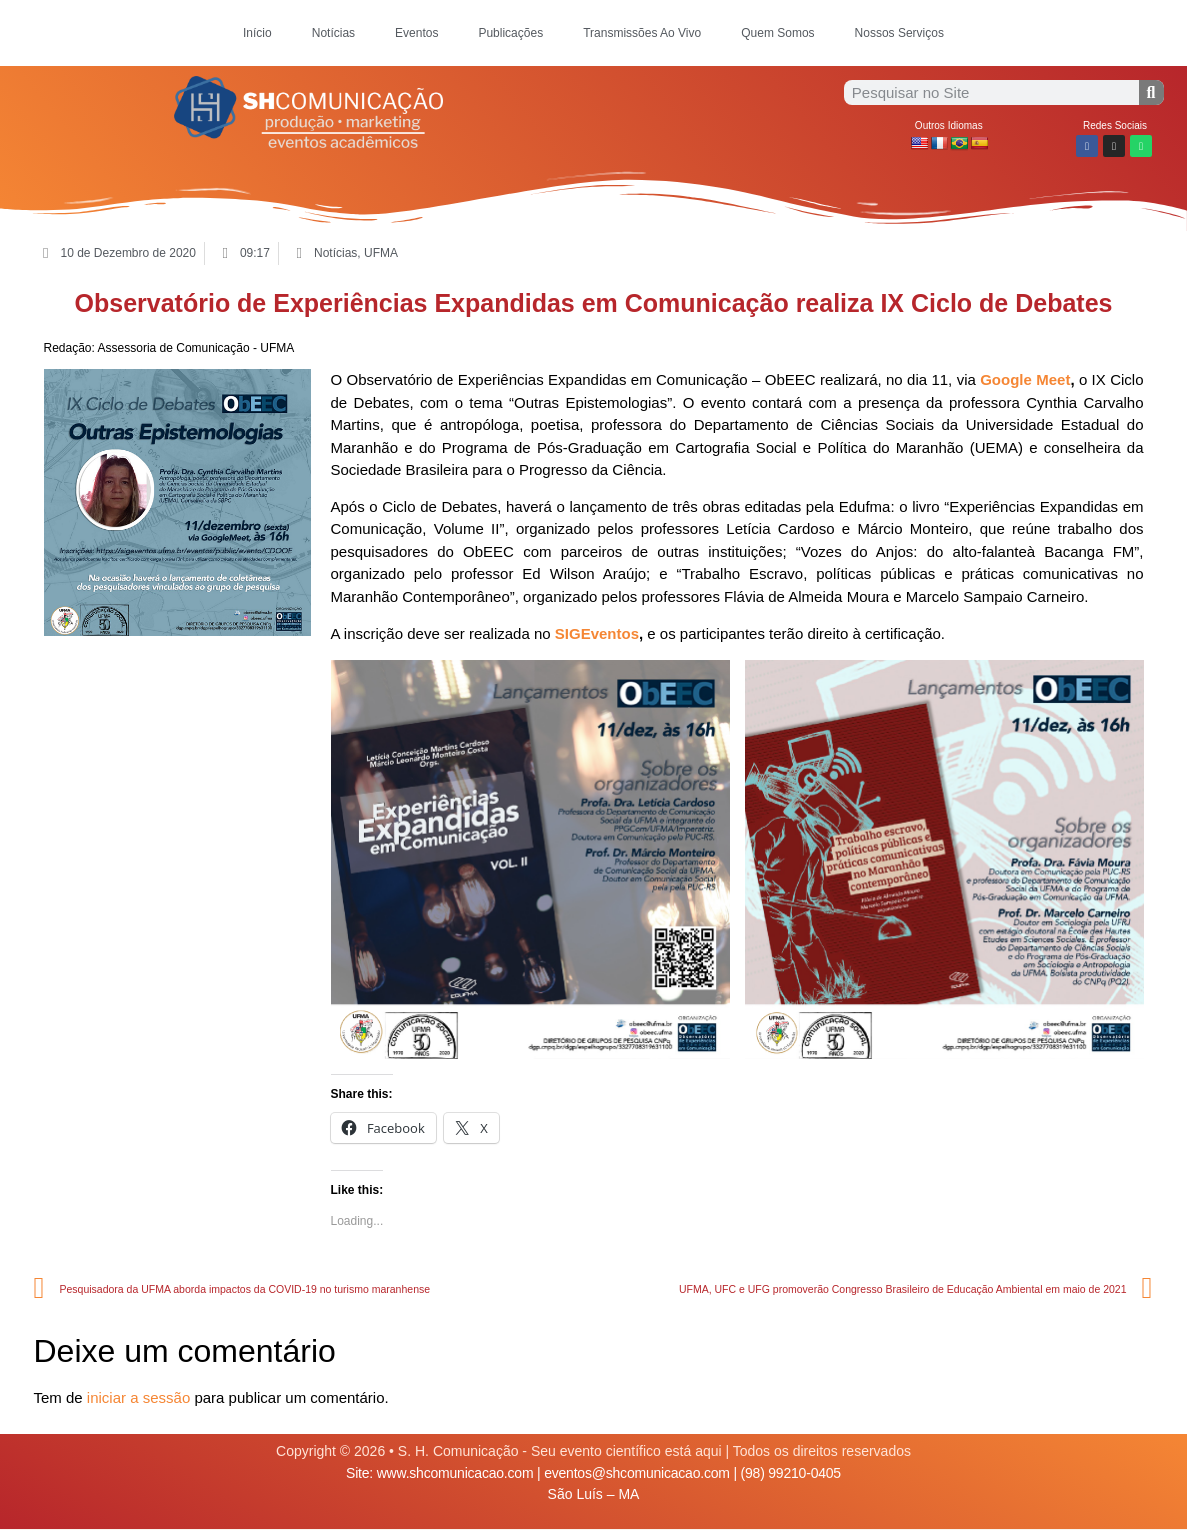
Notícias (333, 33)
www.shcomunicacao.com (455, 1473)
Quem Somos (777, 33)
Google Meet (1025, 379)
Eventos (416, 33)
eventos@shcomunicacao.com (637, 1473)
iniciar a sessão (138, 1397)
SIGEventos (597, 633)
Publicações (510, 33)
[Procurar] (1151, 92)
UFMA (381, 253)
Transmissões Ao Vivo (642, 33)
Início (257, 33)
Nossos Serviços (899, 33)
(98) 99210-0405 (791, 1473)
